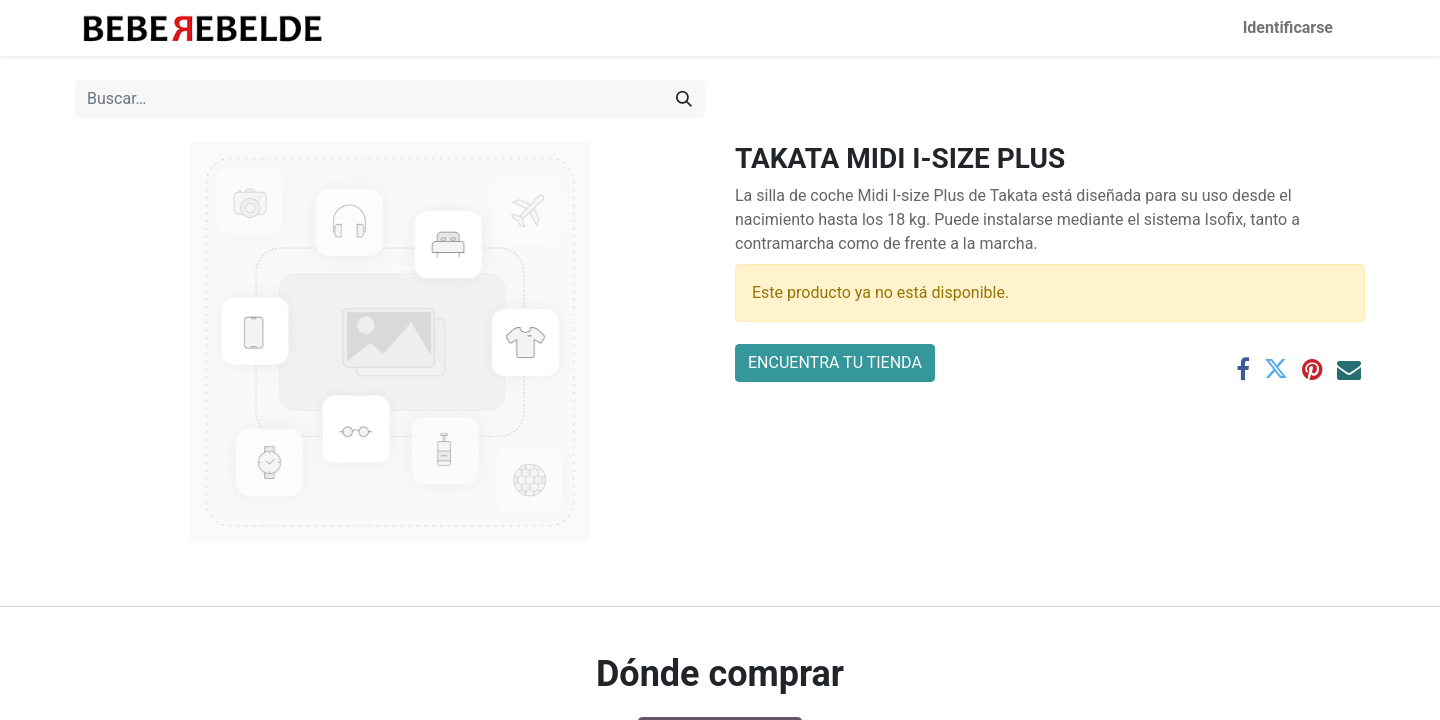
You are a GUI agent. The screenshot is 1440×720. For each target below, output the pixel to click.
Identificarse (1288, 27)
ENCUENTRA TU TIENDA (835, 362)
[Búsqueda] (684, 99)
